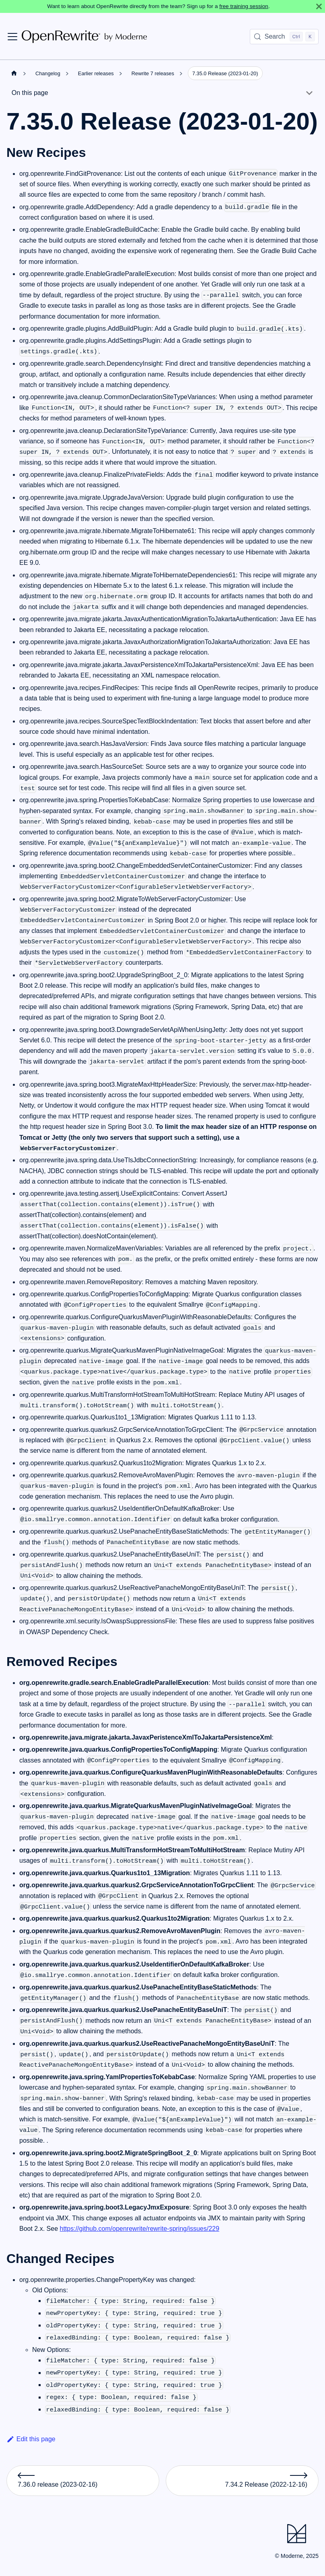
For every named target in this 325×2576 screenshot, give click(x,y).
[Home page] (14, 73)
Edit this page (31, 2439)
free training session (243, 6)
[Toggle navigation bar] (12, 37)
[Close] (319, 6)
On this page (30, 92)
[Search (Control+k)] (284, 36)
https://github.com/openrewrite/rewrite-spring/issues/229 (140, 2228)
